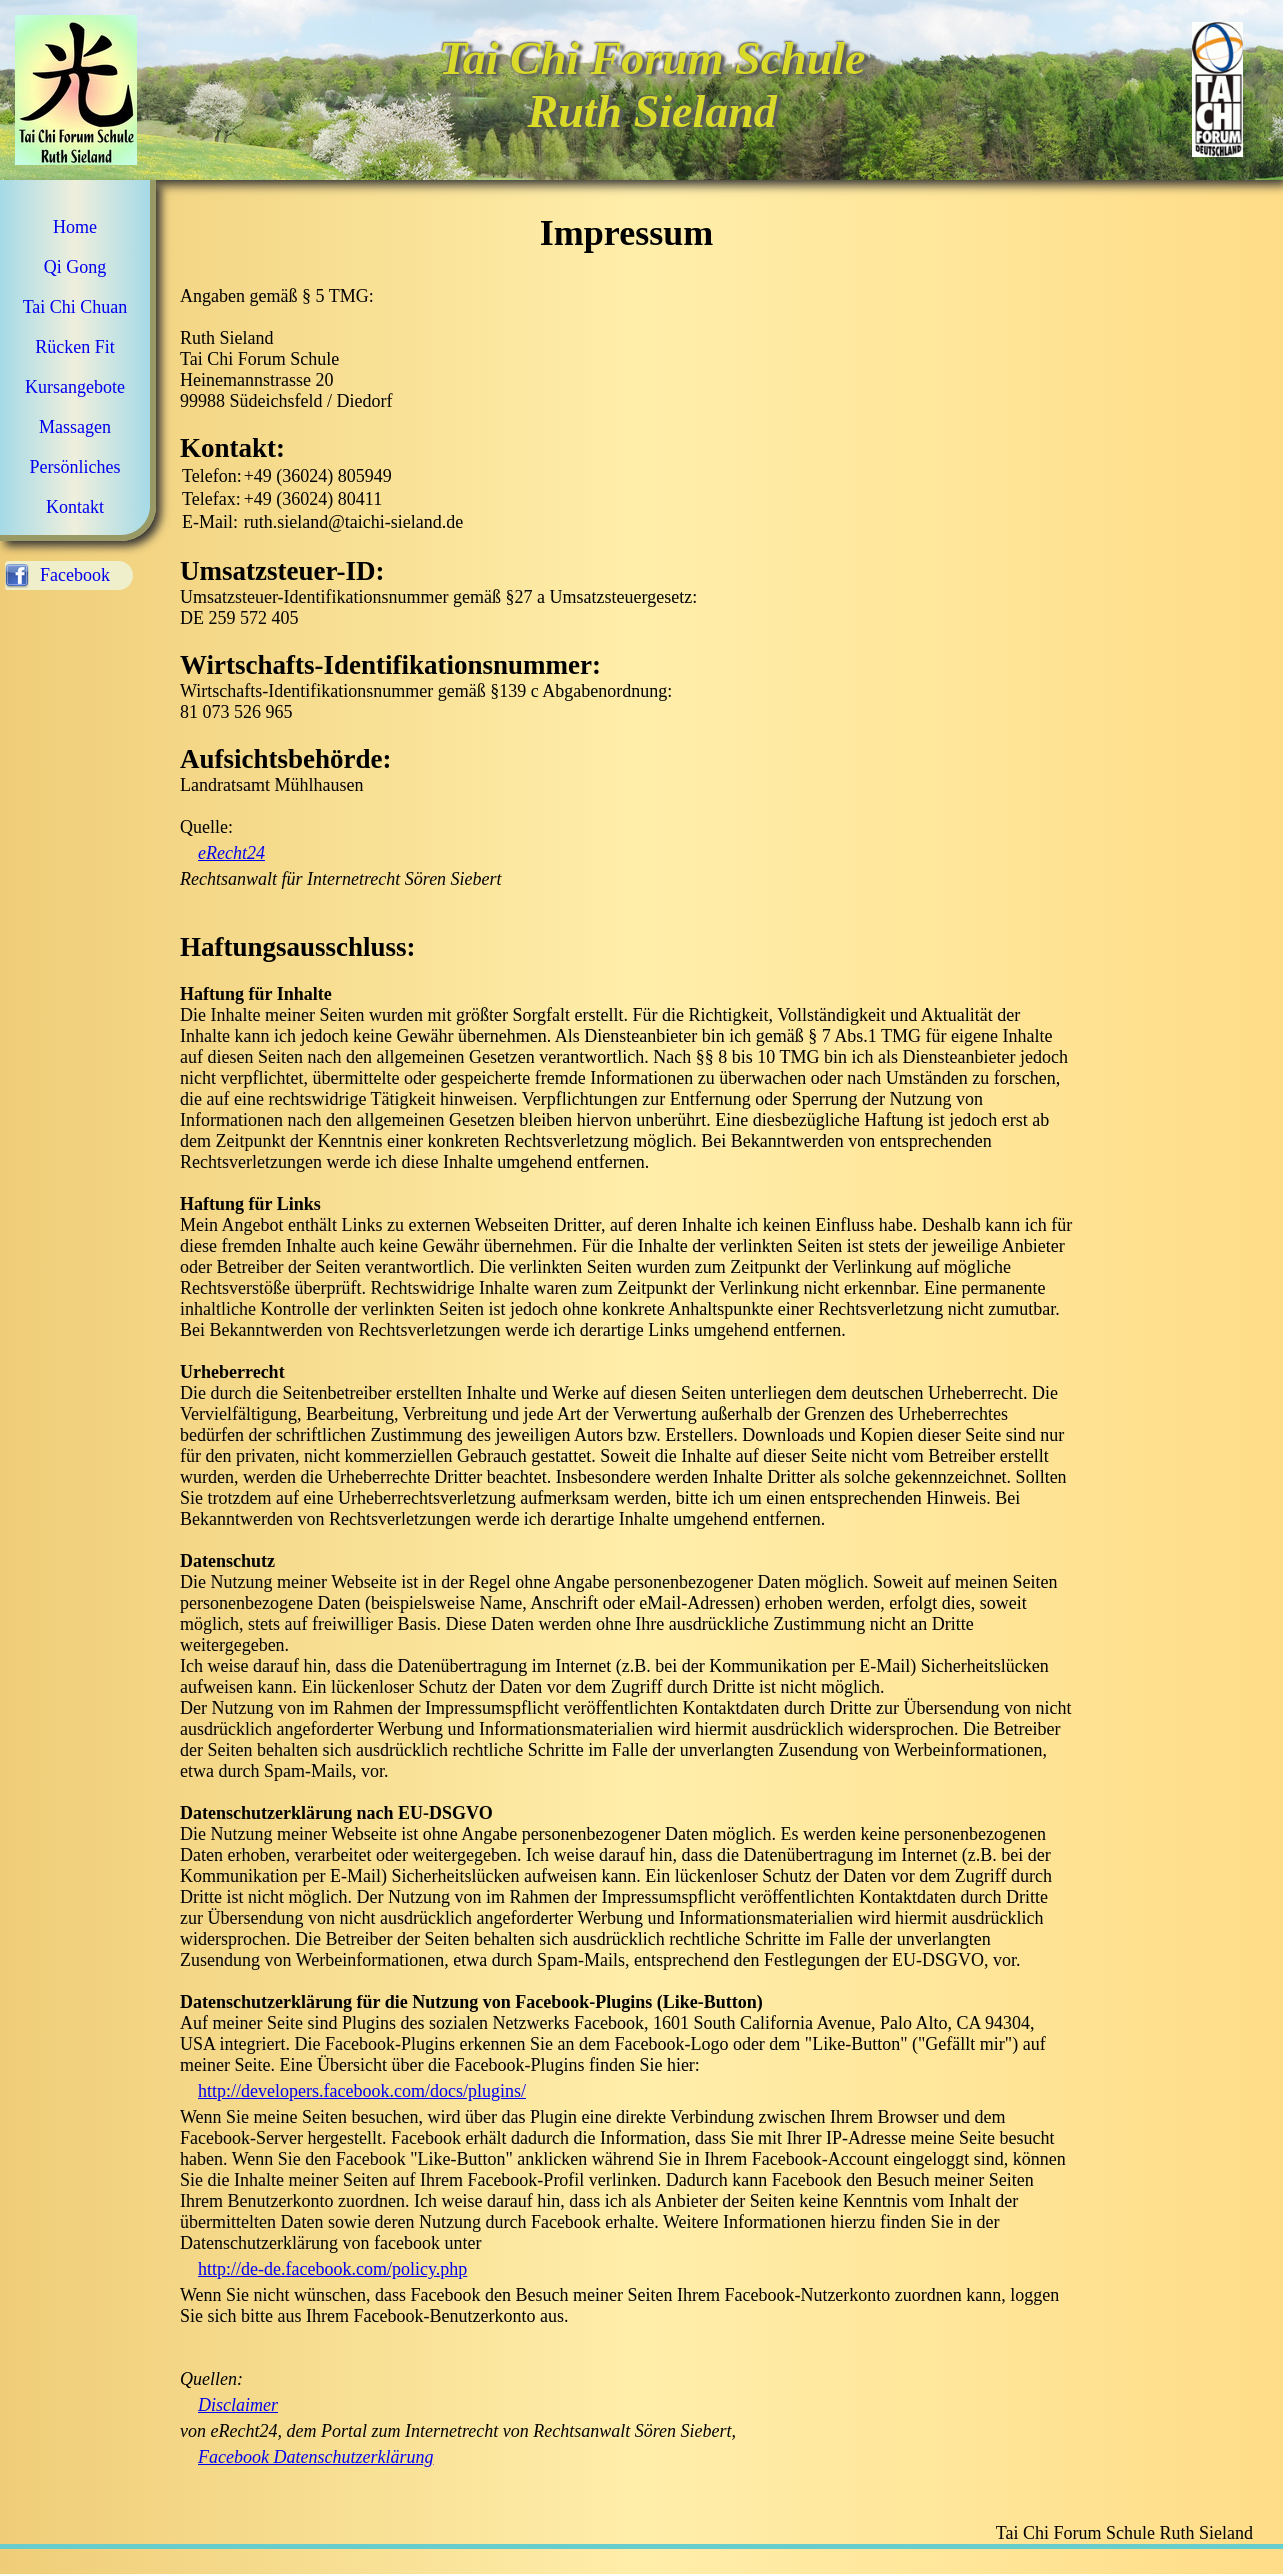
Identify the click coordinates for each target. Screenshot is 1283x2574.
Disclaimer (238, 2405)
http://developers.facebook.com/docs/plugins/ (362, 2091)
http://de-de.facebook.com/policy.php (332, 2269)
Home (75, 227)
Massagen (75, 427)
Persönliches (75, 467)
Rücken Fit (75, 347)
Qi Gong (75, 267)
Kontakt (75, 507)
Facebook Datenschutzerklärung (315, 2457)
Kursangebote (75, 387)
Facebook (75, 575)
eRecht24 (231, 853)
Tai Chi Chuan (75, 307)
